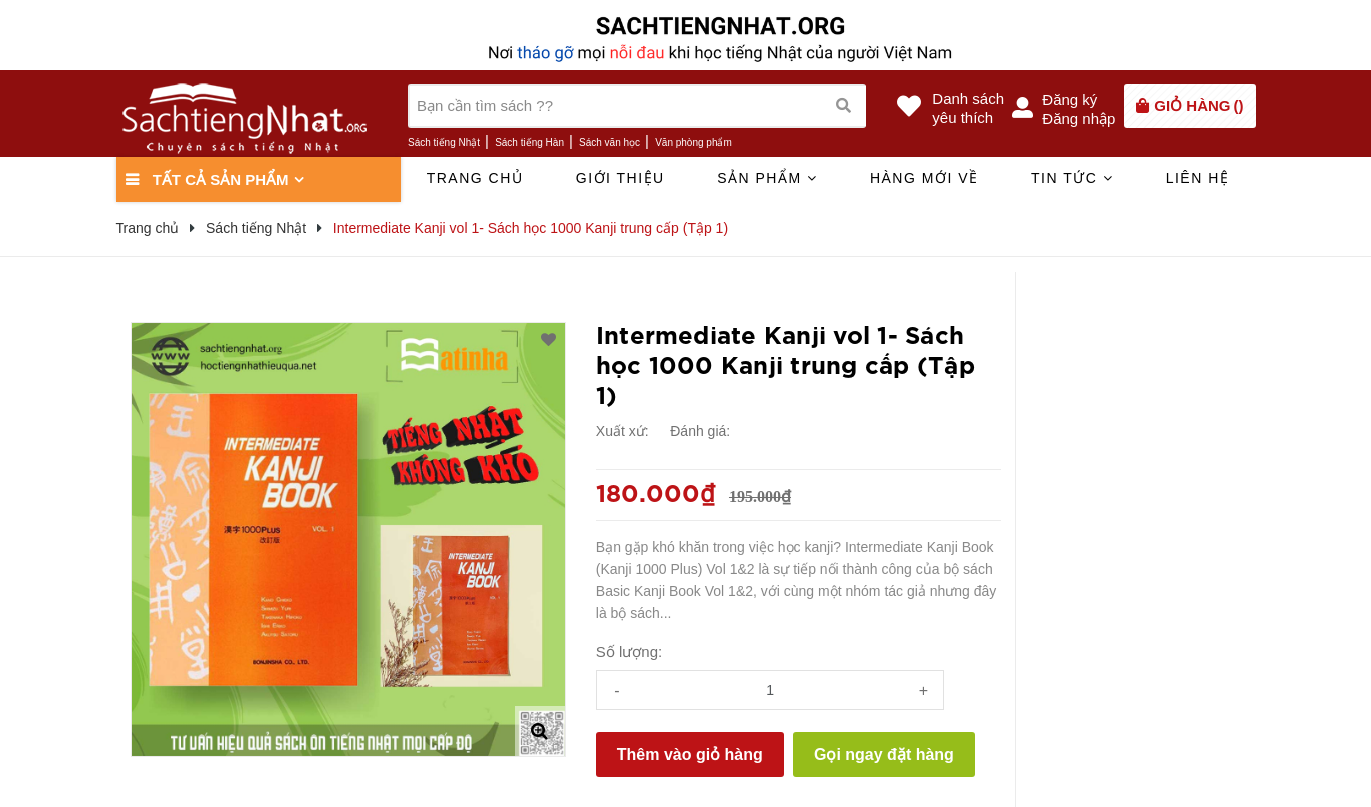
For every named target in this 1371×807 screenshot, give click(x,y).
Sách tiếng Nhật (444, 142)
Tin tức (1072, 178)
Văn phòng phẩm (693, 142)
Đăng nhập (1078, 118)
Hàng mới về (924, 178)
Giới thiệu (620, 178)
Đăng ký (1069, 99)
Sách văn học (609, 142)
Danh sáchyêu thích (968, 108)
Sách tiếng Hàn (529, 142)
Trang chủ (475, 178)
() (1198, 105)
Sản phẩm (767, 178)
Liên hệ (1198, 178)
